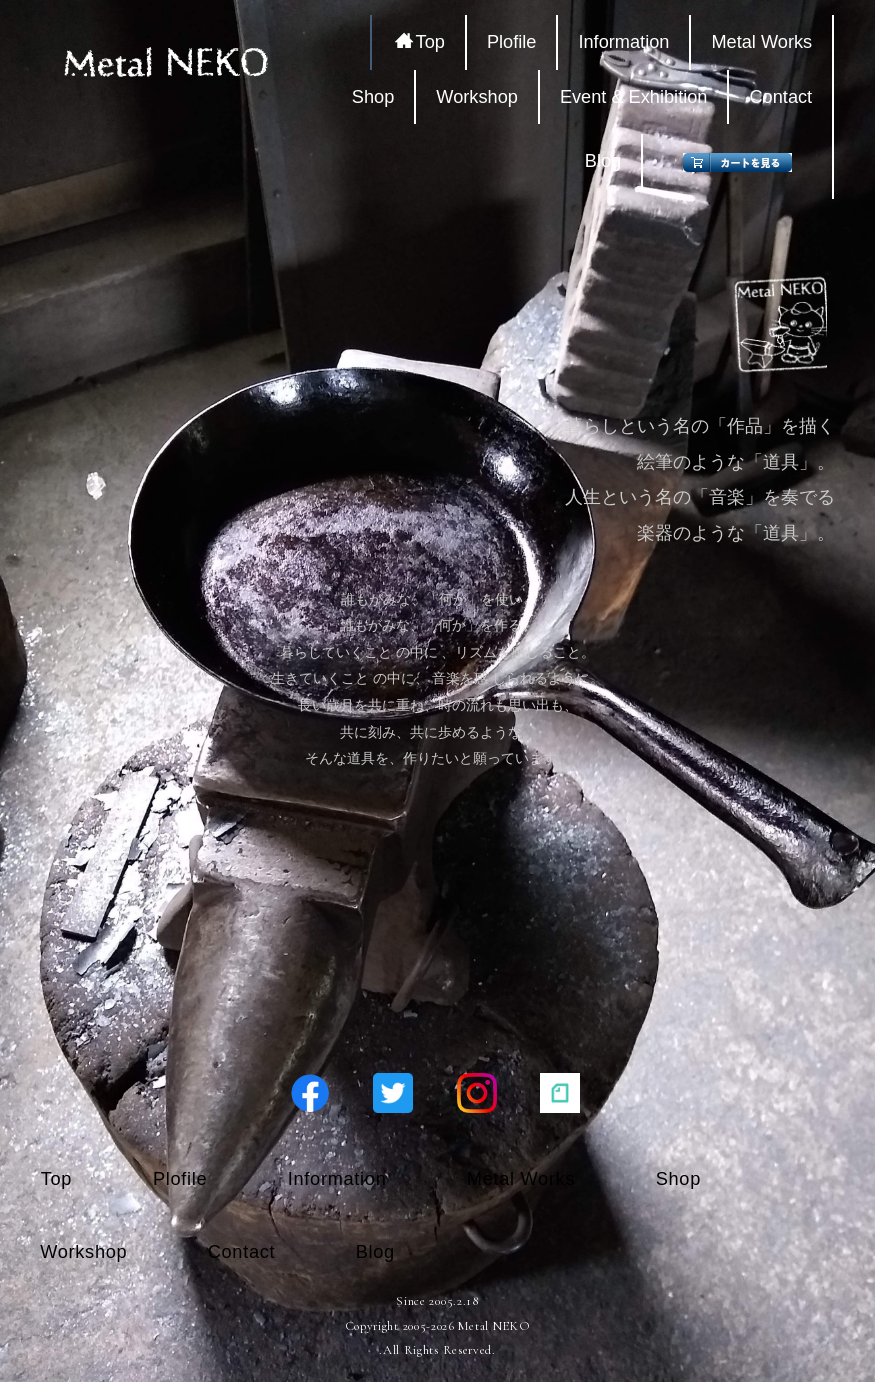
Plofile (512, 42)
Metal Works (761, 42)
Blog (603, 161)
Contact (780, 97)
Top (420, 41)
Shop (373, 97)
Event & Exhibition (634, 97)
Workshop (477, 97)
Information (623, 42)
